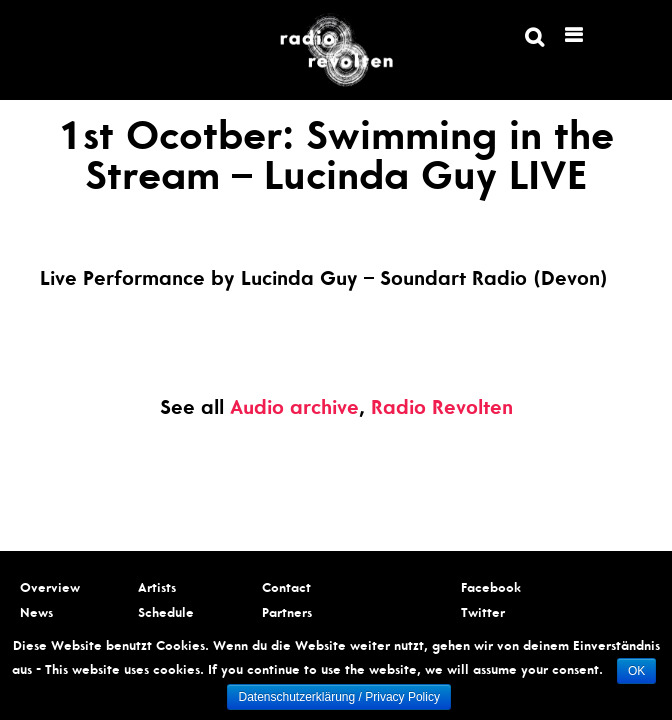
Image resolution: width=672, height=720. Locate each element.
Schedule (166, 614)
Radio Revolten (442, 410)
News (36, 614)
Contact (286, 589)
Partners (287, 614)
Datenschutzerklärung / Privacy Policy (338, 697)
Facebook (491, 589)
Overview (50, 589)
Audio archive (294, 410)
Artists (157, 589)
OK (636, 671)
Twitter (483, 614)
